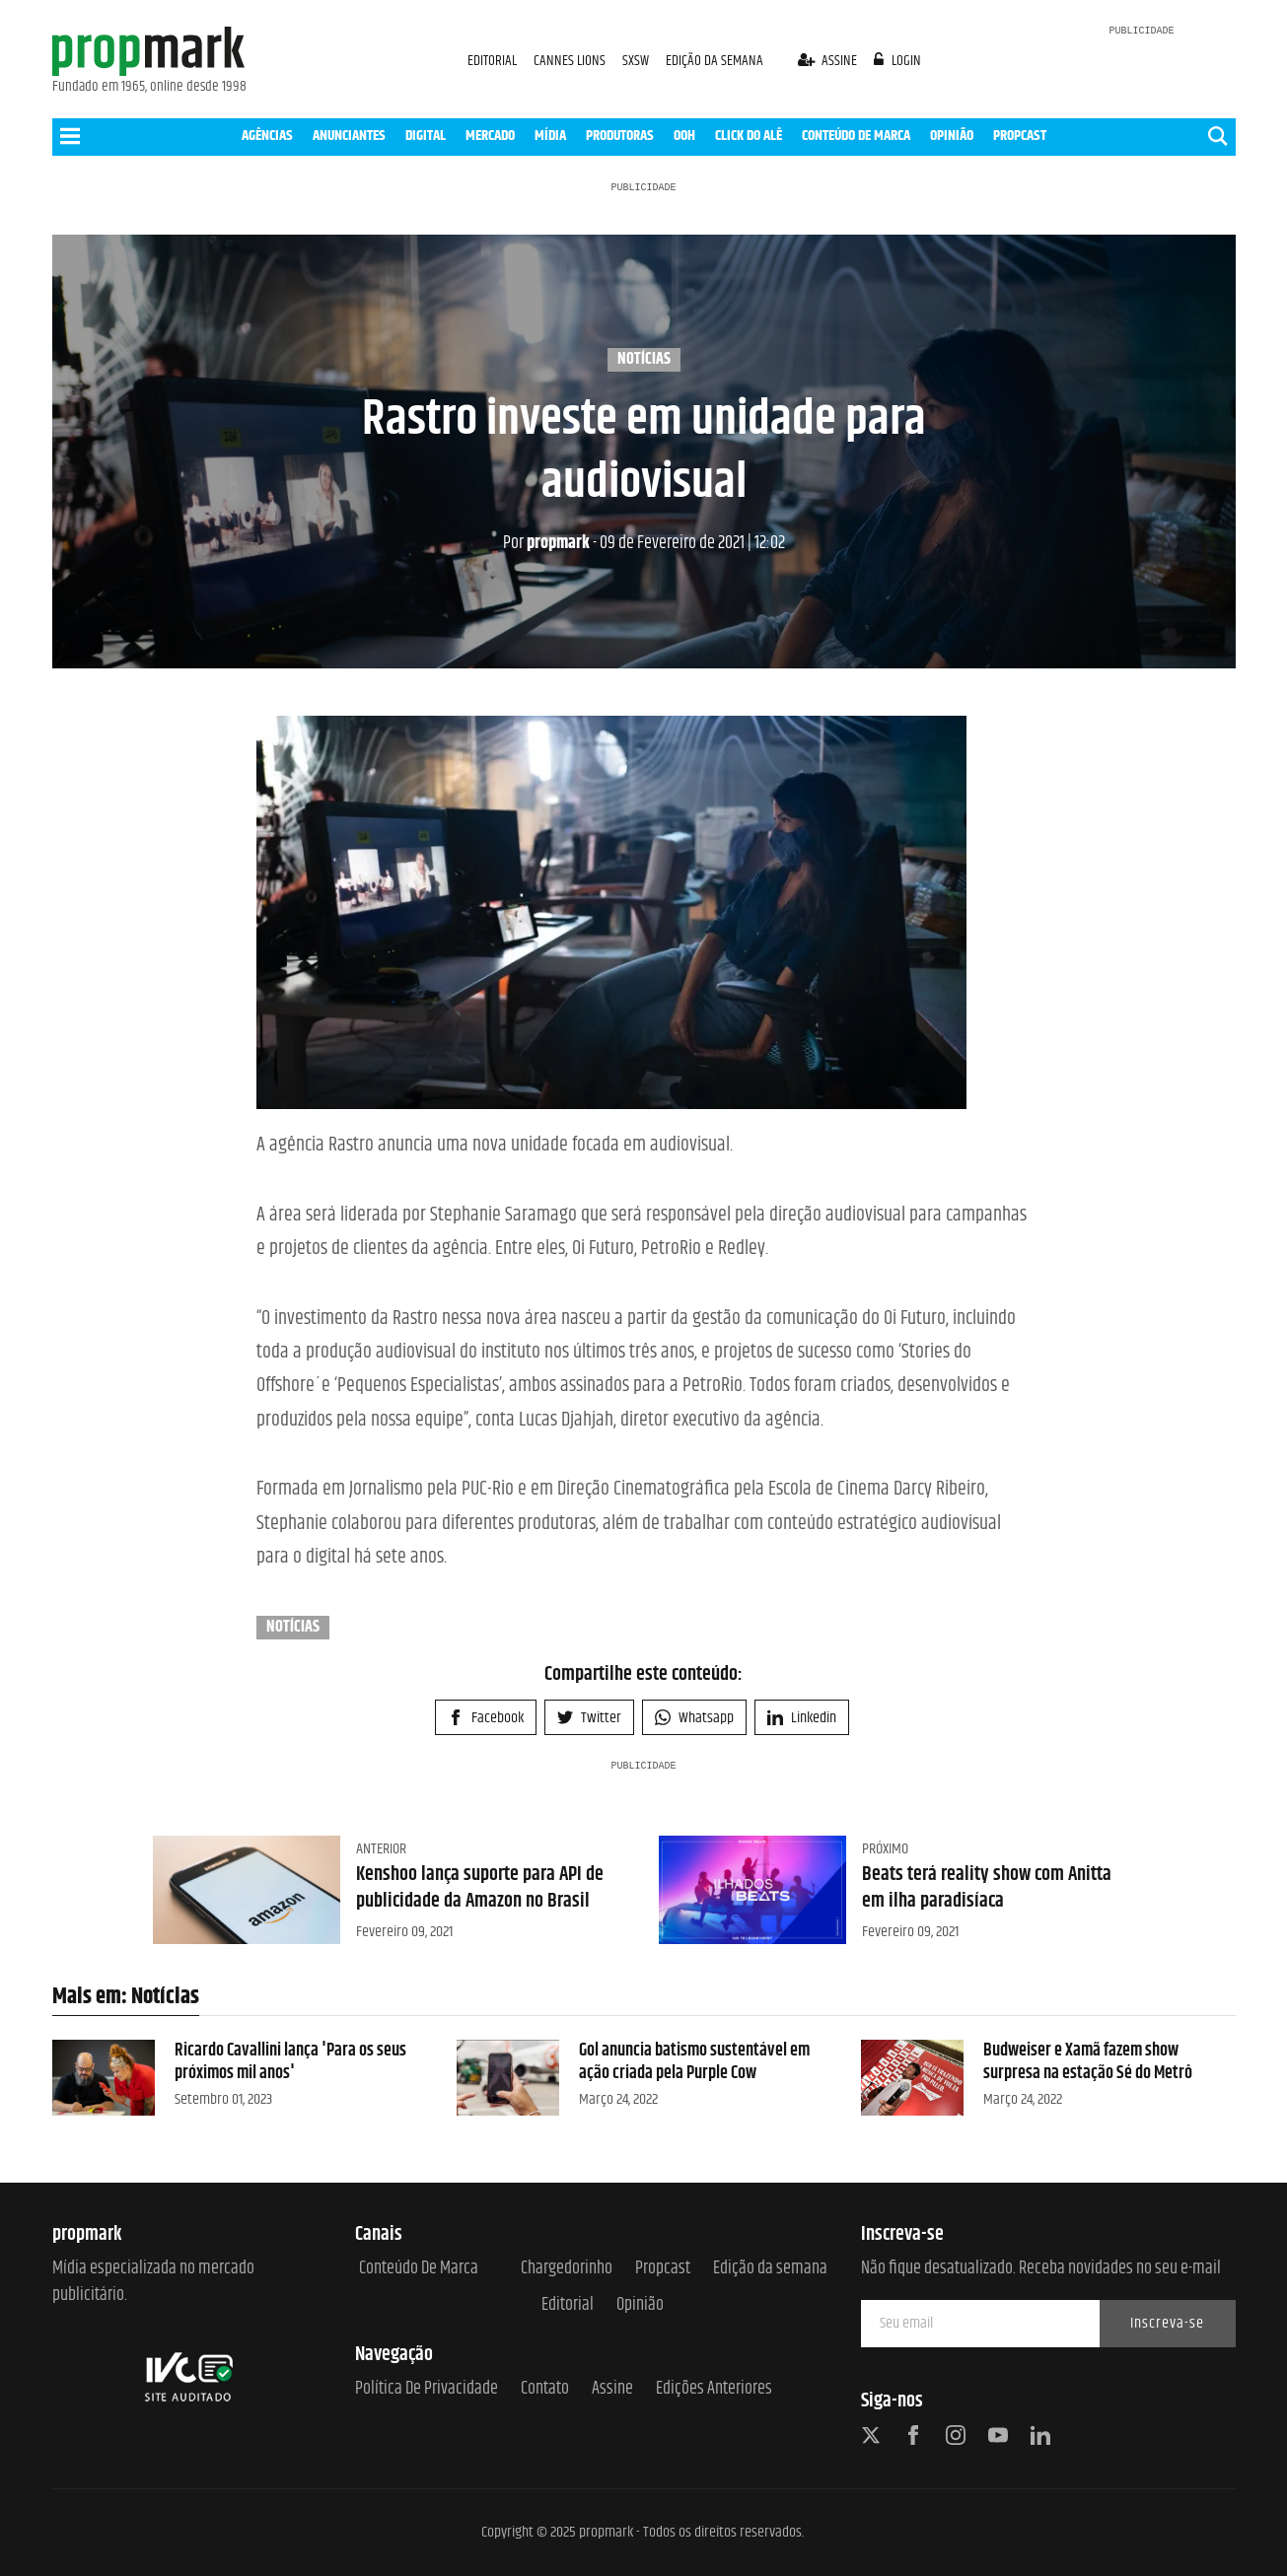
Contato (545, 2389)
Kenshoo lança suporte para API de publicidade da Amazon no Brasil (480, 1887)
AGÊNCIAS (267, 135)
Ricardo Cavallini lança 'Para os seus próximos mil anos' (290, 2062)
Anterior (381, 1849)
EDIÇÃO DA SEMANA (714, 60)
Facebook (486, 1718)
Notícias (644, 360)
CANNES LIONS (571, 60)
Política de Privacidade (426, 2389)
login (897, 60)
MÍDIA (550, 135)
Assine (612, 2389)
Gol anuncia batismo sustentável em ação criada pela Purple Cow (694, 2062)
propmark (546, 543)
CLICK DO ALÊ (748, 135)
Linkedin (801, 1718)
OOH (684, 135)
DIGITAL (425, 135)
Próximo (885, 1849)
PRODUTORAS (620, 135)
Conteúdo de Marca (418, 2269)
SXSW (637, 60)
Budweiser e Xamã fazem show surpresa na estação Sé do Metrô (1087, 2062)
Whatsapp (694, 1718)
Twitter (589, 1718)
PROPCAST (1019, 135)
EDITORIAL (492, 60)
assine (829, 60)
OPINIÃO (951, 135)
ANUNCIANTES (349, 135)
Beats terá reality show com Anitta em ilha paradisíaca (986, 1887)
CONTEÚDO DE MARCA (856, 135)
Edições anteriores (714, 2389)
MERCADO (490, 135)
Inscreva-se (1167, 2323)
